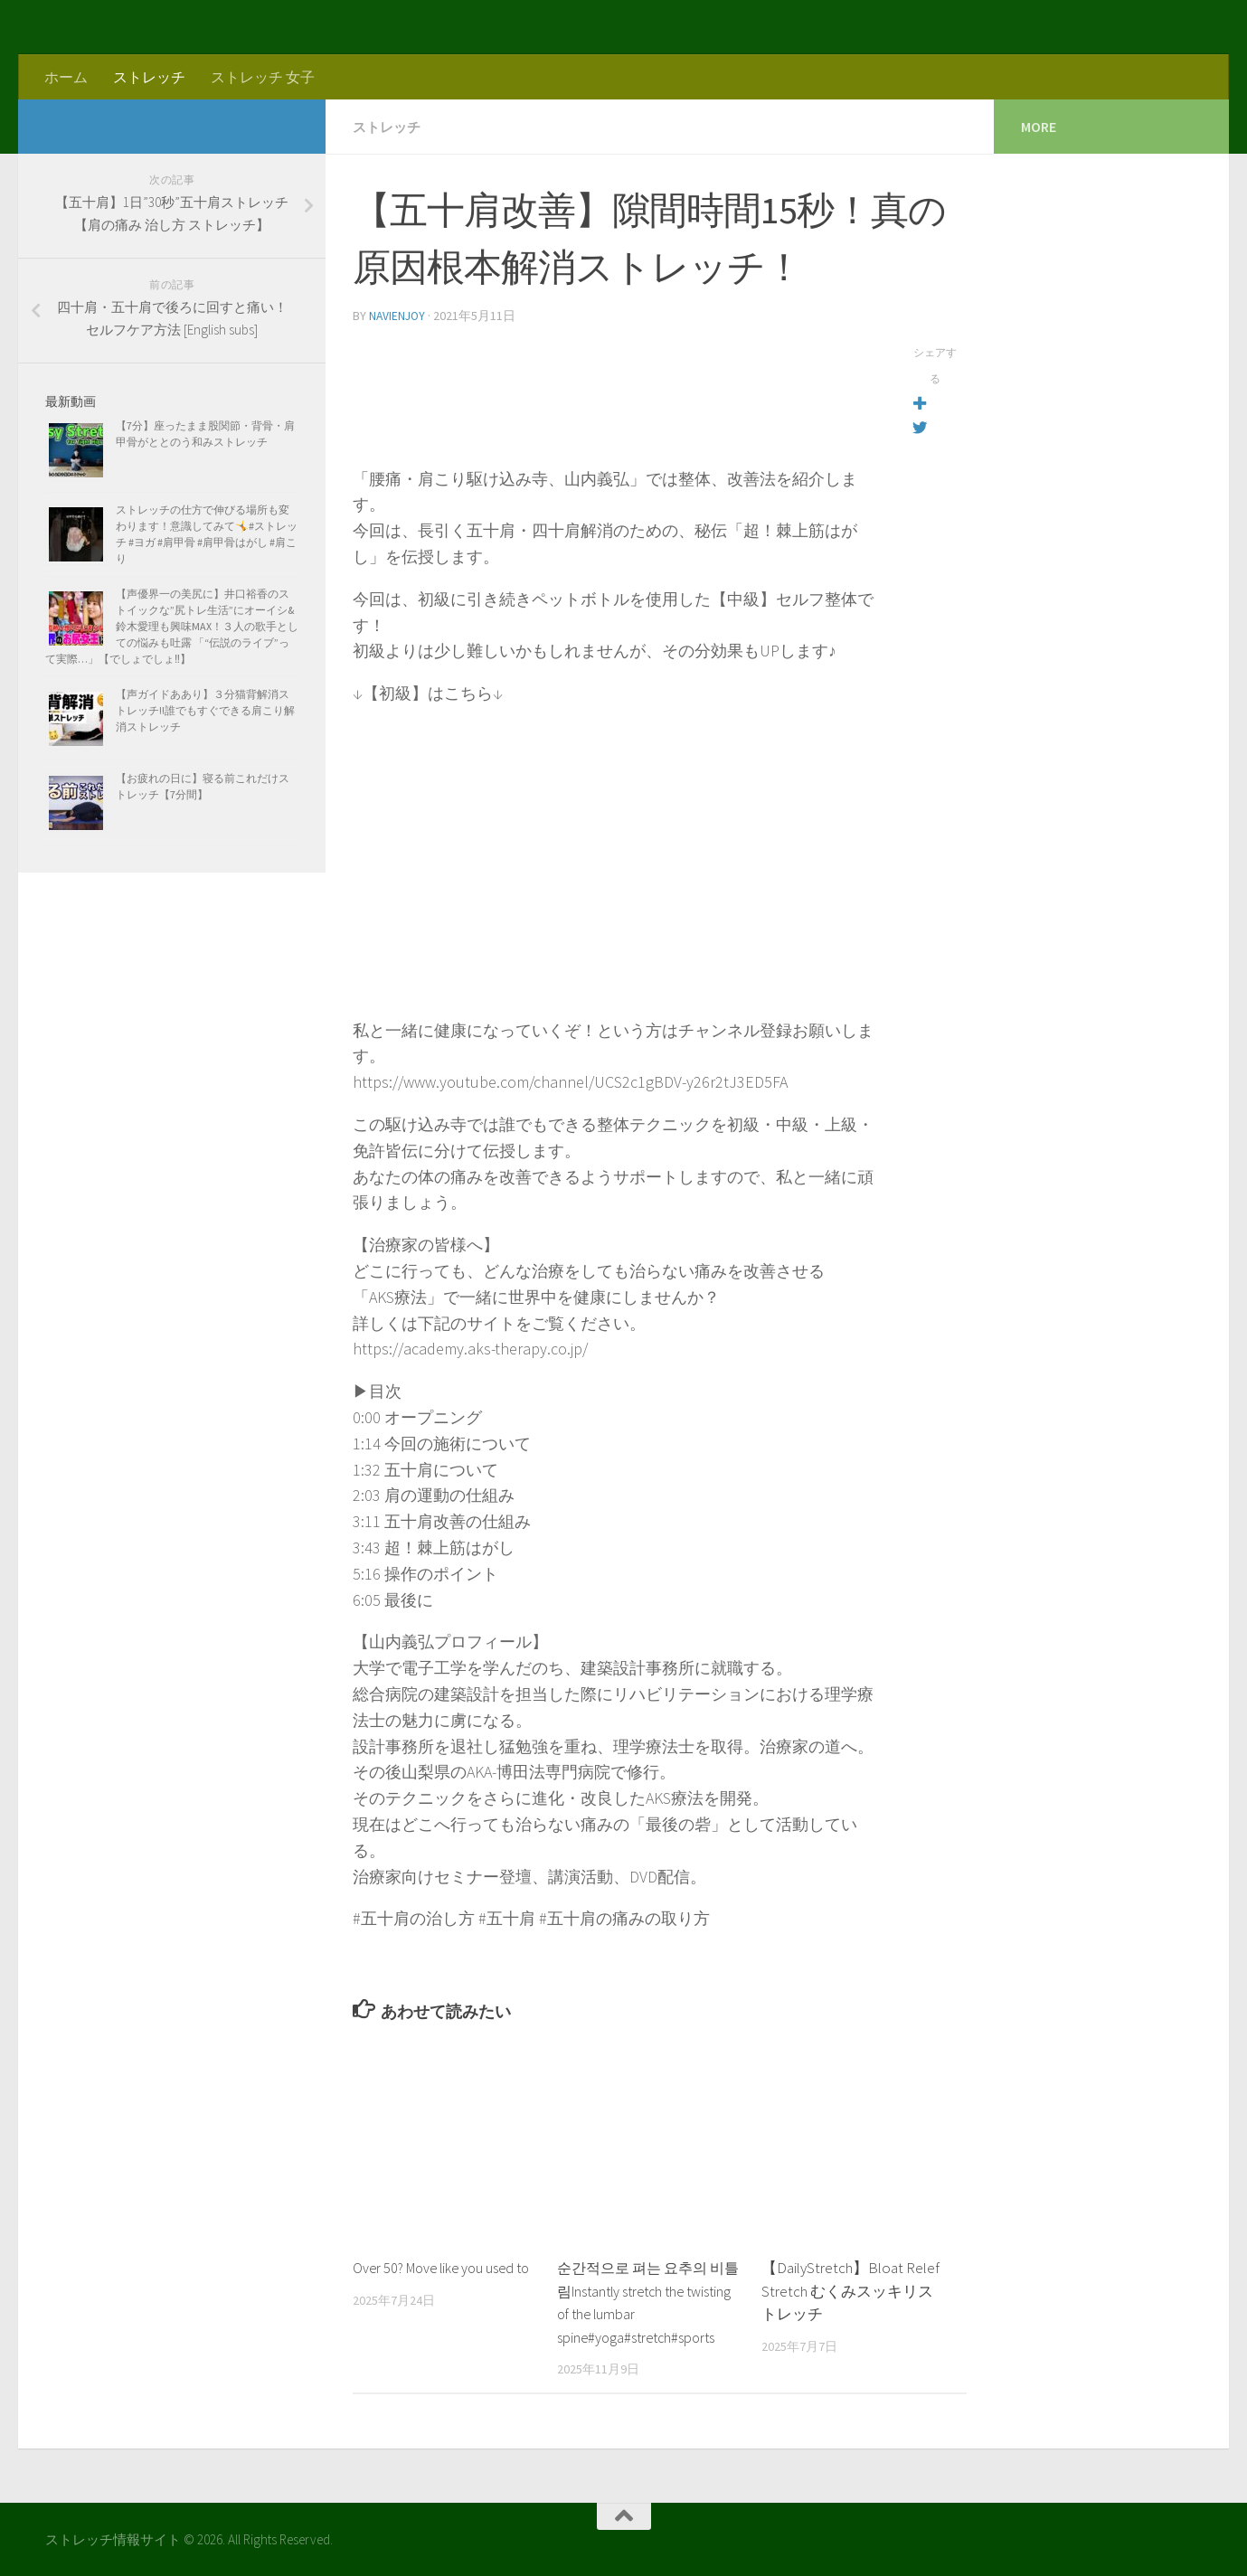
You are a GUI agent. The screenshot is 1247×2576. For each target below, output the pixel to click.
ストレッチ (149, 77)
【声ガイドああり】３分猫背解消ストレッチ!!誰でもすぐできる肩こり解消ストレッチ (205, 710)
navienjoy (398, 315)
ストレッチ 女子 (263, 77)
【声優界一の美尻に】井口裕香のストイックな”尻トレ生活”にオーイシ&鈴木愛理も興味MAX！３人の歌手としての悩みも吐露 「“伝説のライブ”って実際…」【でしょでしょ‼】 (171, 626)
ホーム (66, 77)
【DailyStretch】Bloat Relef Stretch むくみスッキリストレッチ (850, 2289)
